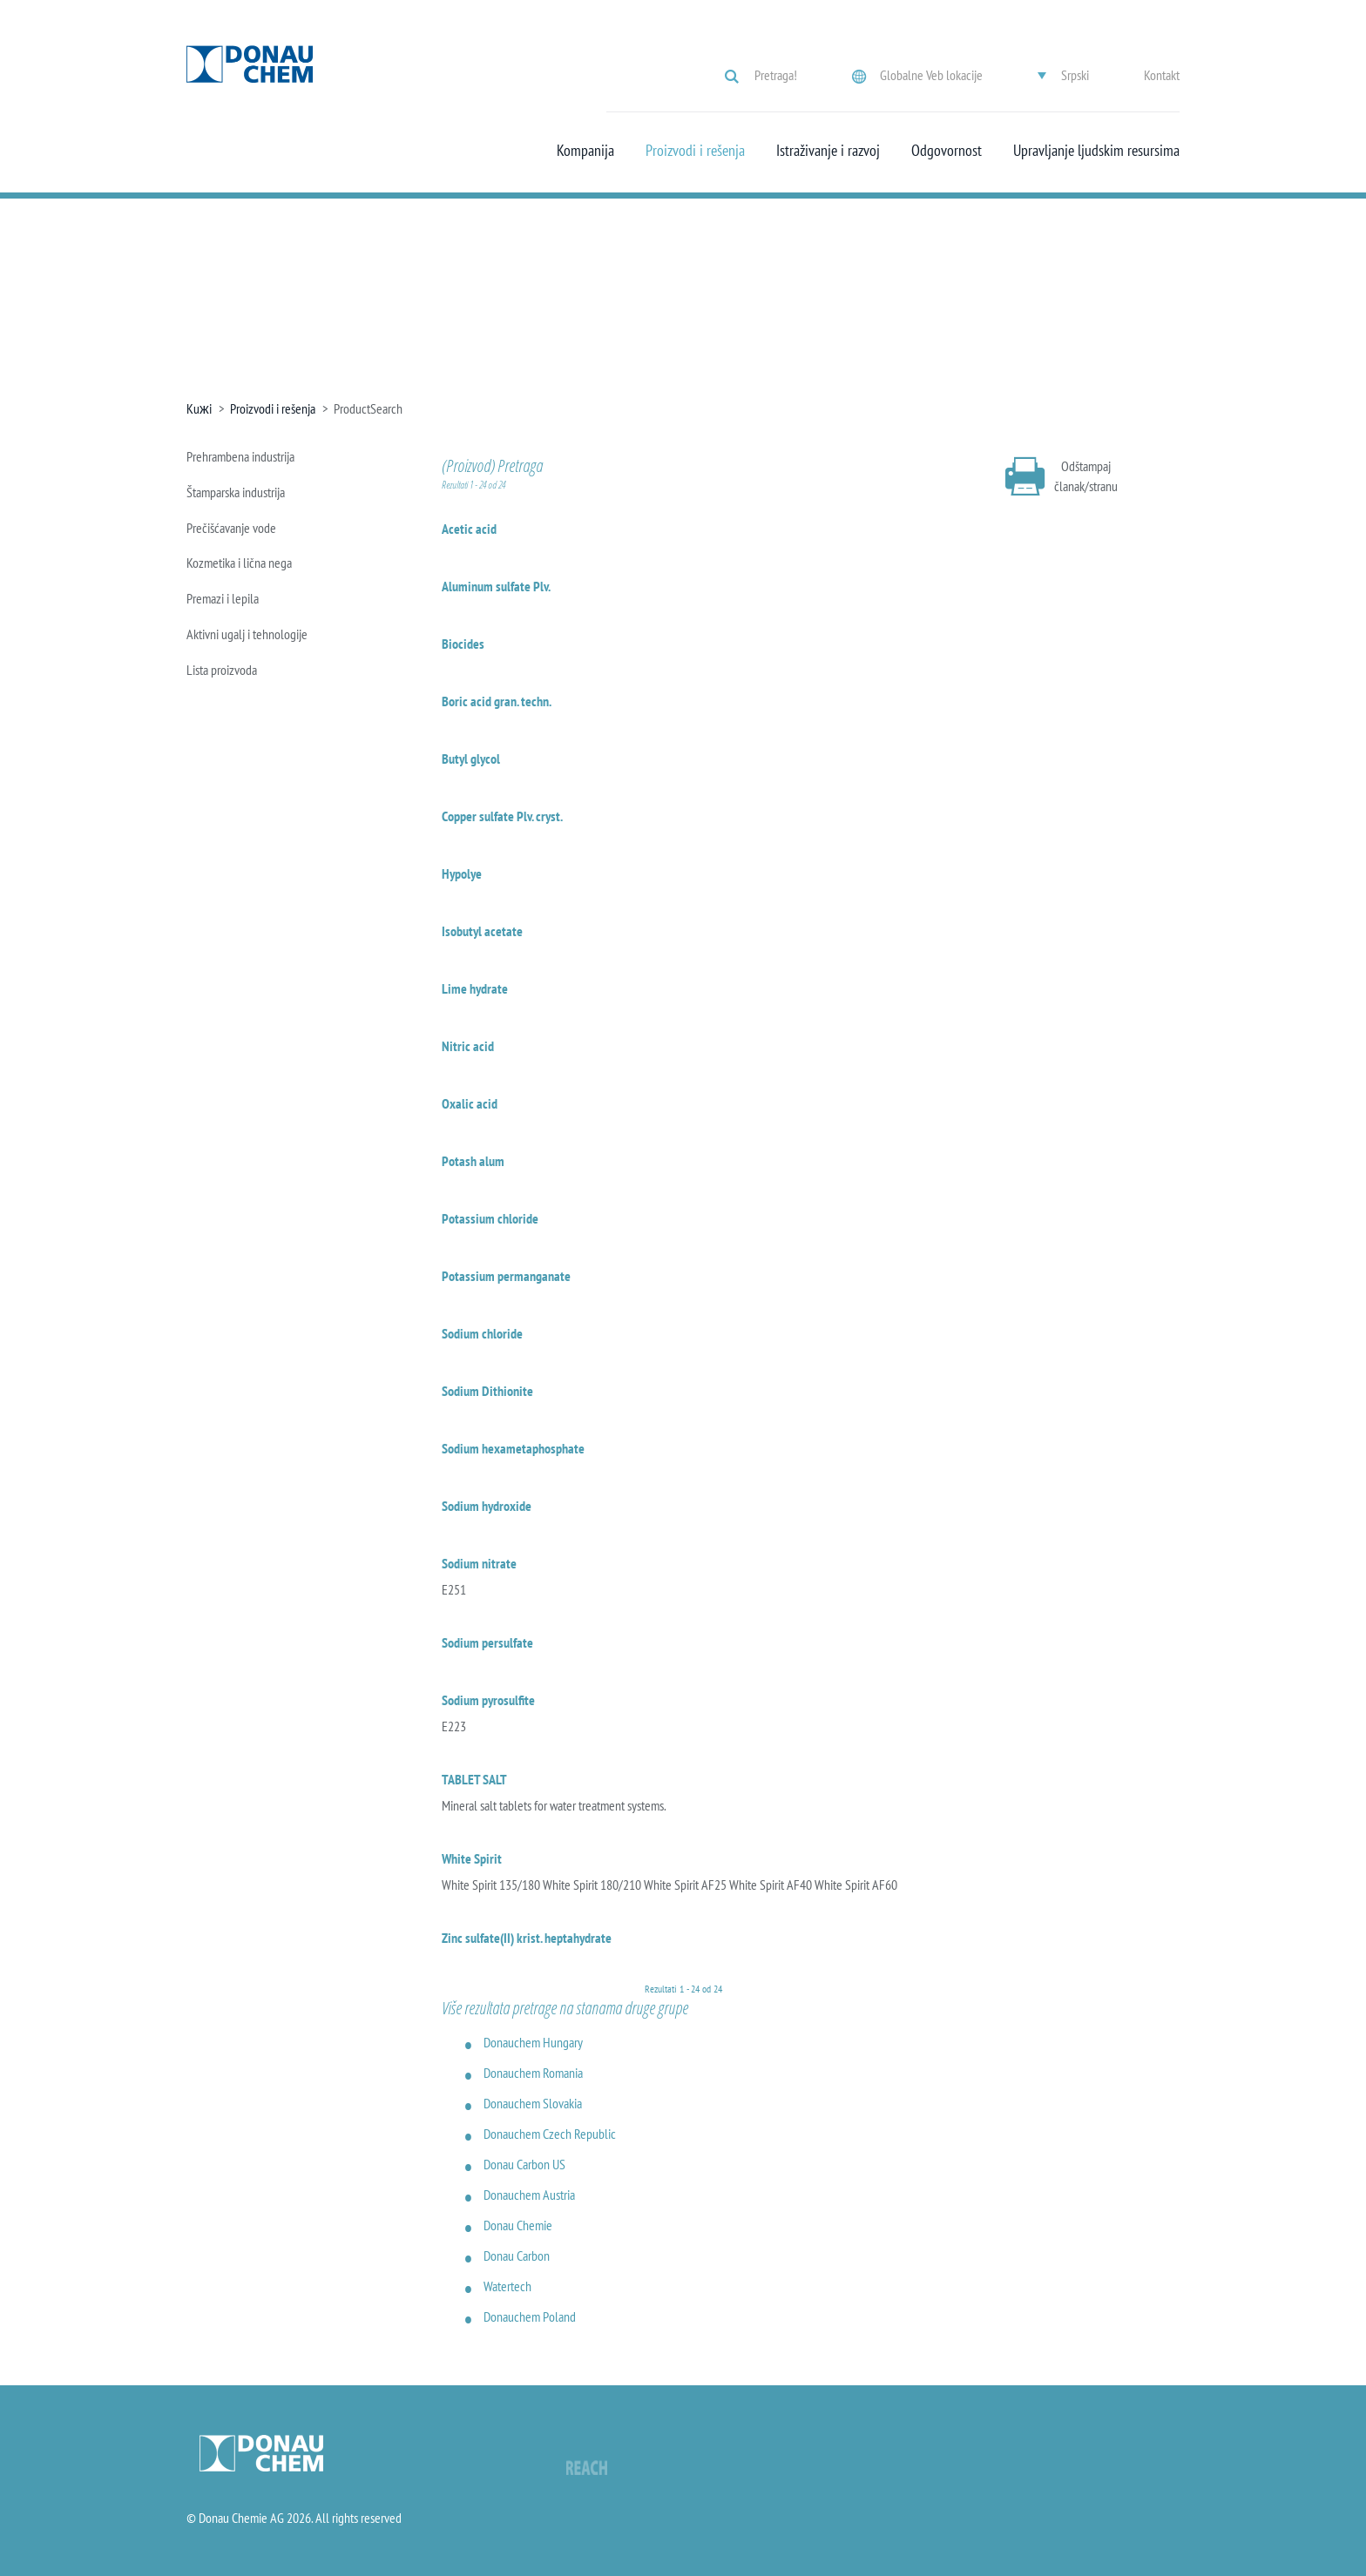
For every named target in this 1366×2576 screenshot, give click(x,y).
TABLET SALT (474, 1779)
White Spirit (472, 1858)
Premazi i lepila (222, 598)
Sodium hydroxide (486, 1506)
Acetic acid (469, 529)
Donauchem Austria (529, 2194)
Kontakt (1162, 75)
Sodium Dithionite (487, 1391)
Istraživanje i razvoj (828, 150)
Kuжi (199, 408)
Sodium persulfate (487, 1642)
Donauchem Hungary (533, 2042)
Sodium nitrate (479, 1563)
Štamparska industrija (235, 492)
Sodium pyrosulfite (488, 1700)
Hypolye (462, 873)
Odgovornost (946, 150)
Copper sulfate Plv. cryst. (502, 816)
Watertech (507, 2286)
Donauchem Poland (530, 2316)
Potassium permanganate (506, 1276)
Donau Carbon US (524, 2164)
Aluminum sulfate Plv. (496, 586)
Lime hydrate (475, 988)
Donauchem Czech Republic (550, 2133)
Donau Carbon (517, 2255)
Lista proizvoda (221, 669)
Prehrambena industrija (240, 456)
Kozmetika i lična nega (239, 562)
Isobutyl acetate (482, 931)
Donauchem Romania (533, 2072)
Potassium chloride (490, 1218)
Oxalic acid (469, 1103)
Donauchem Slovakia (533, 2103)
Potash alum (473, 1161)
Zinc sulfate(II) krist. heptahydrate (527, 1938)
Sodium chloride (482, 1333)
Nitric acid (468, 1046)
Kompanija (585, 150)
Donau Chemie (518, 2225)
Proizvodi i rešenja (695, 150)
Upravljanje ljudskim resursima (1096, 150)
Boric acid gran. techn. (496, 701)
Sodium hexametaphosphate (513, 1448)
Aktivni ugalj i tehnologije (247, 634)
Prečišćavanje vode (231, 527)
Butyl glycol (471, 758)
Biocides (463, 644)
